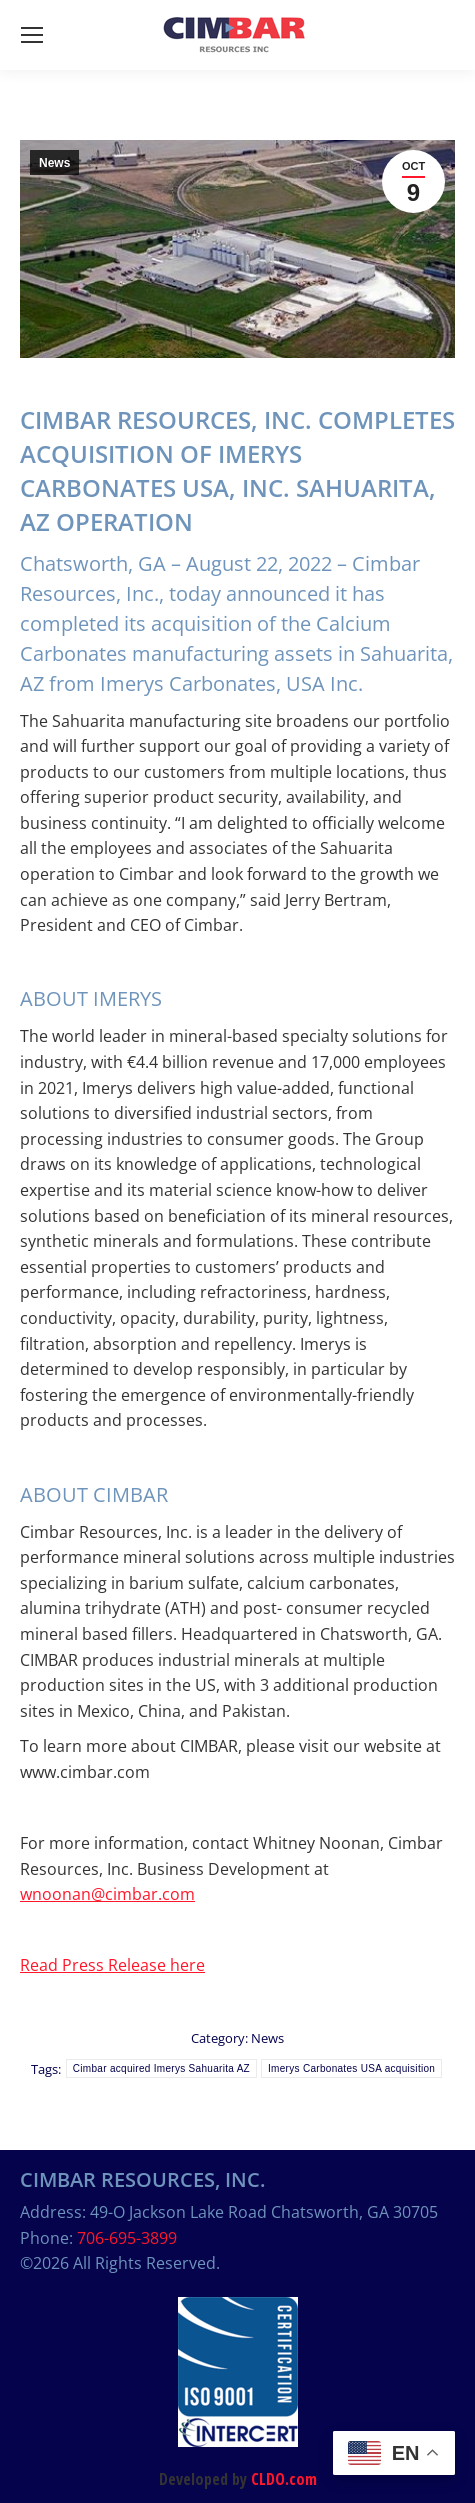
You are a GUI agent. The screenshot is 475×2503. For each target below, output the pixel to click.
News (54, 163)
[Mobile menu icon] (32, 35)
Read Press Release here (112, 1965)
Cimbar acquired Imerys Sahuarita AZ (161, 2068)
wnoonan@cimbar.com (107, 1894)
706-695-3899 (127, 2238)
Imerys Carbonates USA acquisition (351, 2068)
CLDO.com (284, 2479)
